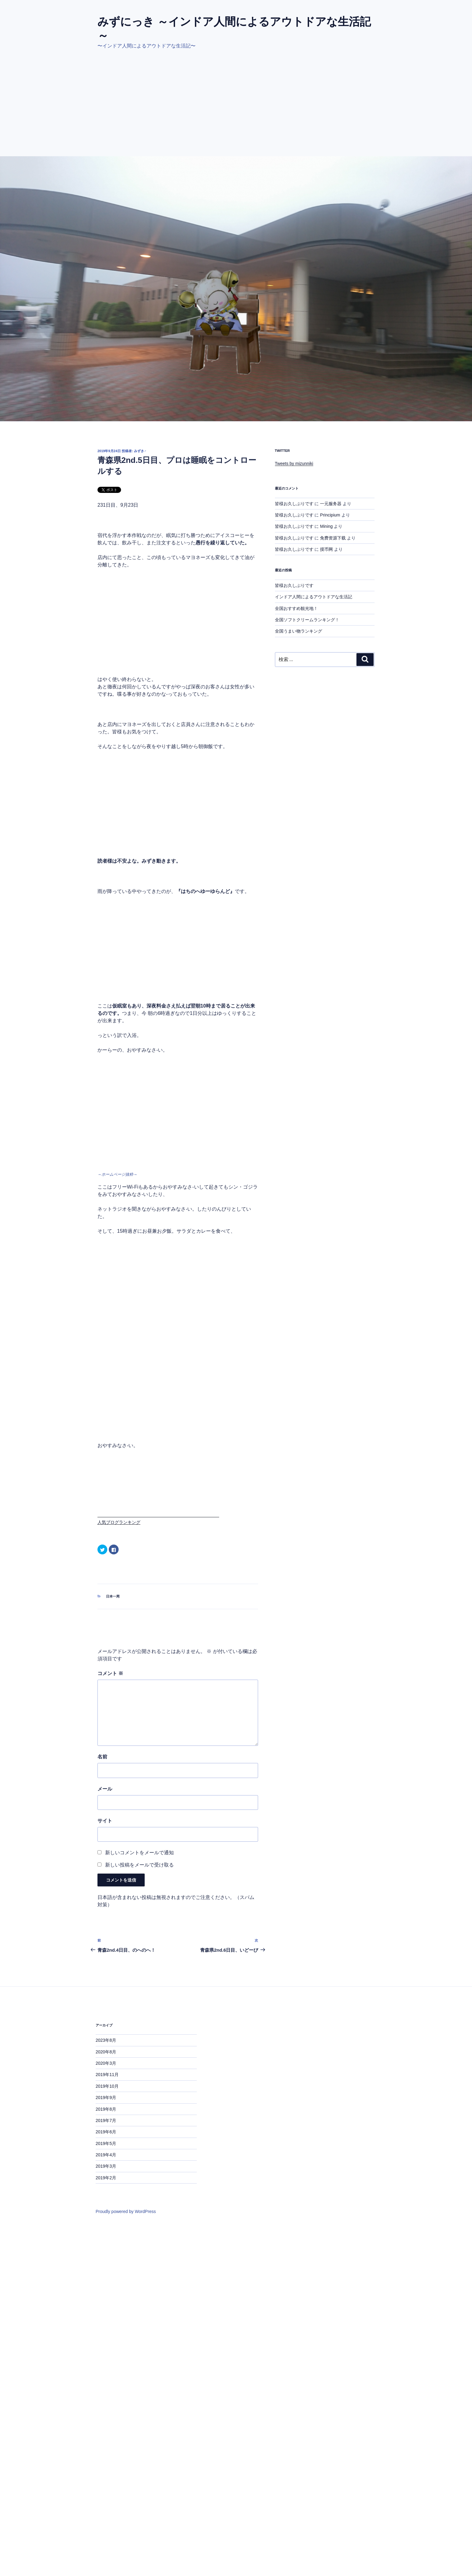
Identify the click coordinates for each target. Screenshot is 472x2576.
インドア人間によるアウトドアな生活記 (313, 596)
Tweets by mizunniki (294, 463)
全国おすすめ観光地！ (296, 608)
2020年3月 (106, 2063)
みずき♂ (140, 451)
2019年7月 (106, 2120)
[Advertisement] (236, 110)
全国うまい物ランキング (298, 631)
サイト (104, 1820)
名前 (102, 1756)
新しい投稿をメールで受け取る (139, 1864)
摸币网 (326, 549)
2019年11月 (107, 2074)
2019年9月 (106, 2097)
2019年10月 (107, 2086)
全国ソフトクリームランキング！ (307, 619)
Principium (330, 515)
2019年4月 (106, 2154)
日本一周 (113, 1596)
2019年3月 (106, 2166)
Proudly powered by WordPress (126, 2211)
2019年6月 (106, 2131)
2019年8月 (106, 2108)
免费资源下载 (333, 537)
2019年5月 (106, 2143)
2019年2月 (106, 2177)
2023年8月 (106, 2040)
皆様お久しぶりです (294, 503)
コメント (110, 1673)
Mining (326, 526)
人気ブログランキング (118, 1522)
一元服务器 (330, 503)
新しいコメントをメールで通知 (139, 1852)
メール (104, 1788)
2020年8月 (106, 2051)
